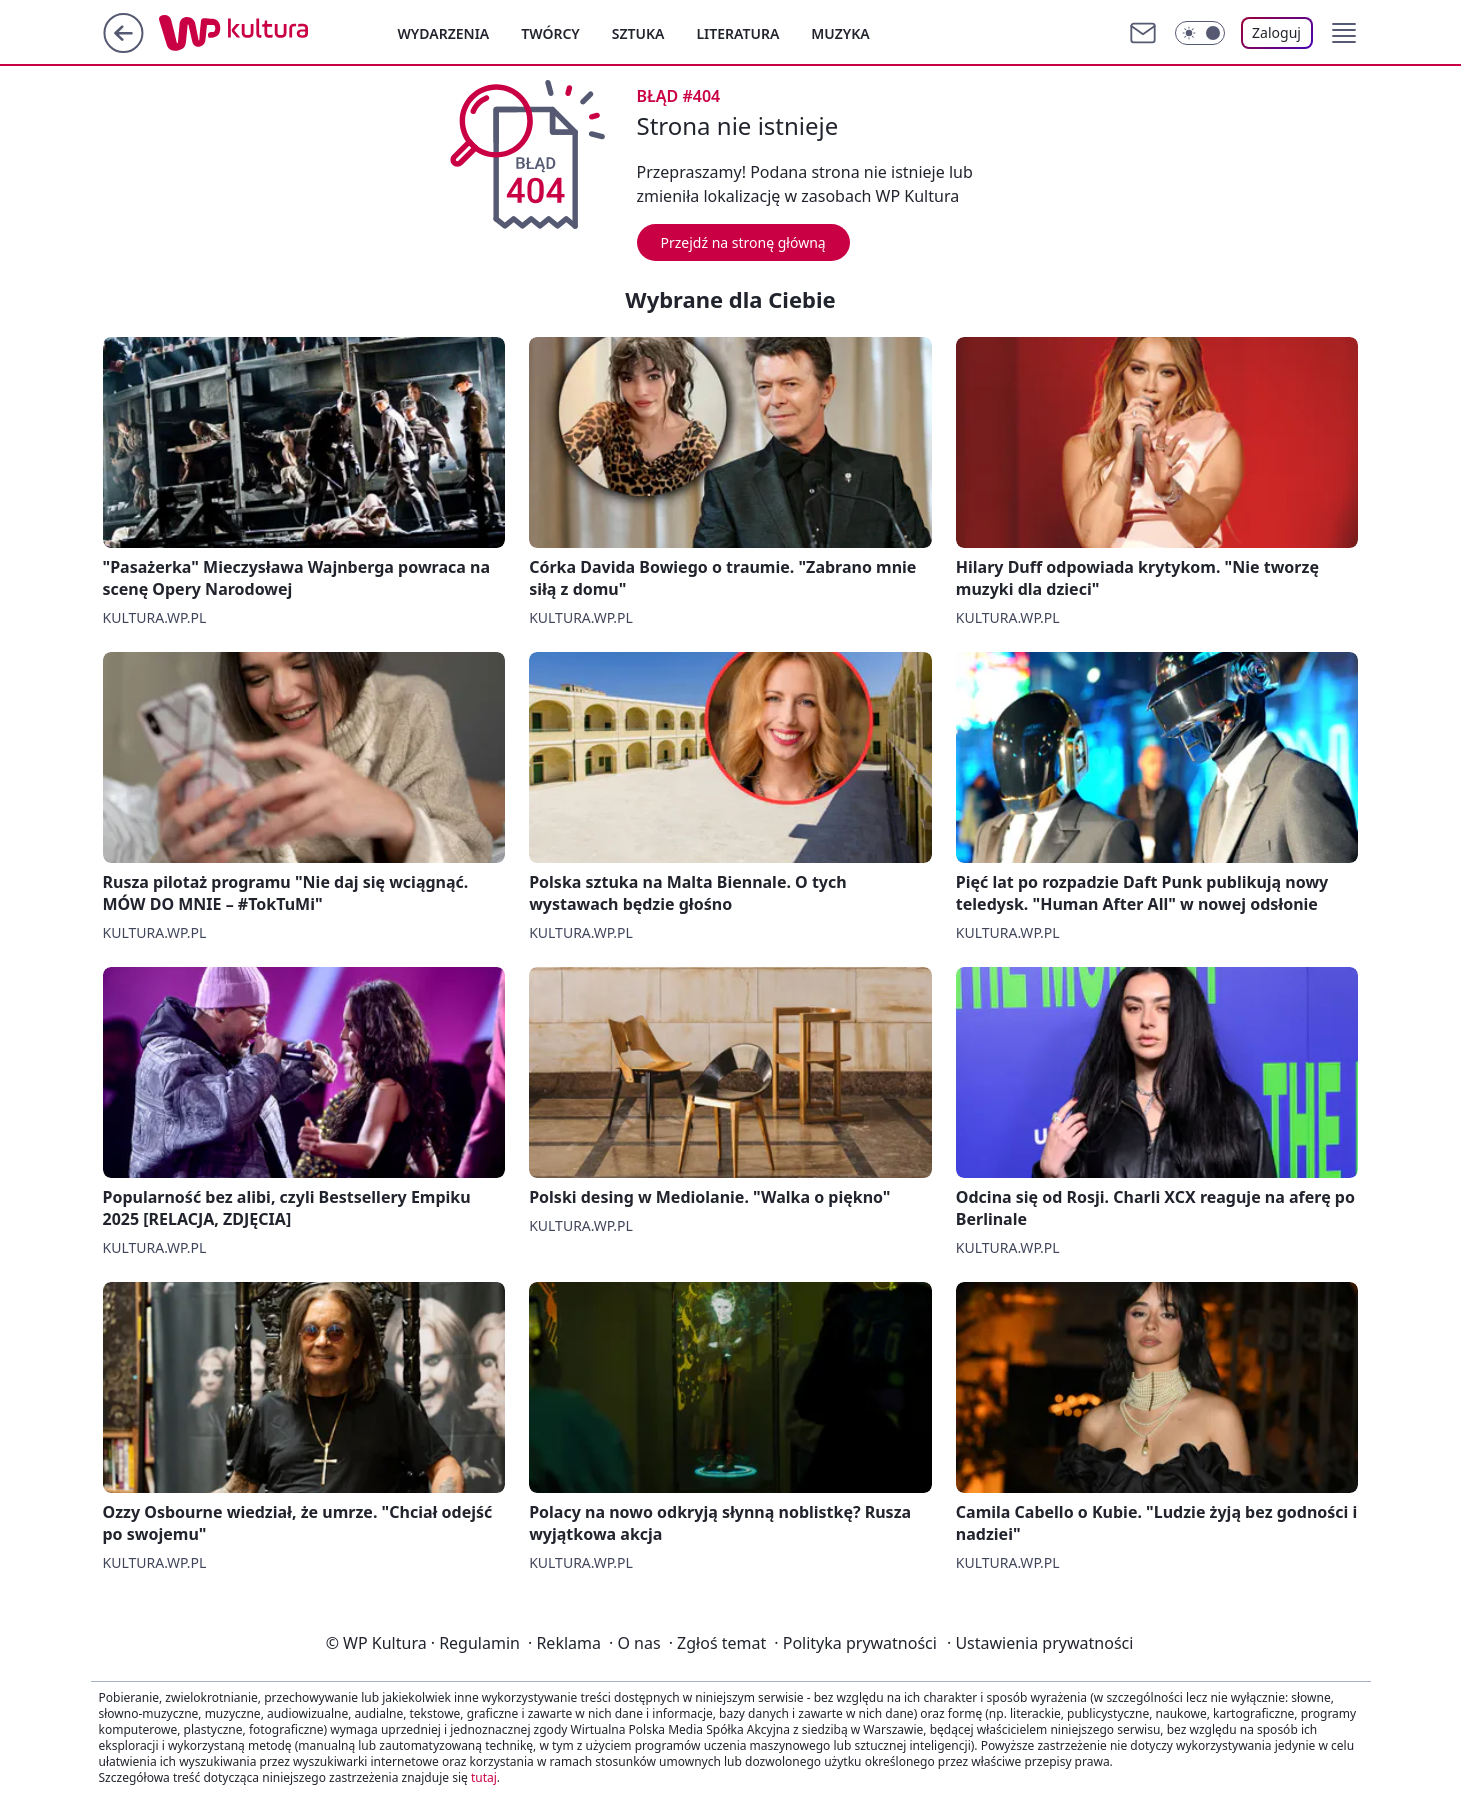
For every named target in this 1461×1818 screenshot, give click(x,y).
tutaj (484, 1777)
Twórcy (550, 33)
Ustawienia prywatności (1040, 1643)
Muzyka (840, 33)
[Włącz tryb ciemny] (1200, 33)
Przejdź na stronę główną (743, 242)
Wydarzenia (444, 33)
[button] (1344, 33)
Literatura (737, 33)
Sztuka (638, 33)
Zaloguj (1276, 32)
